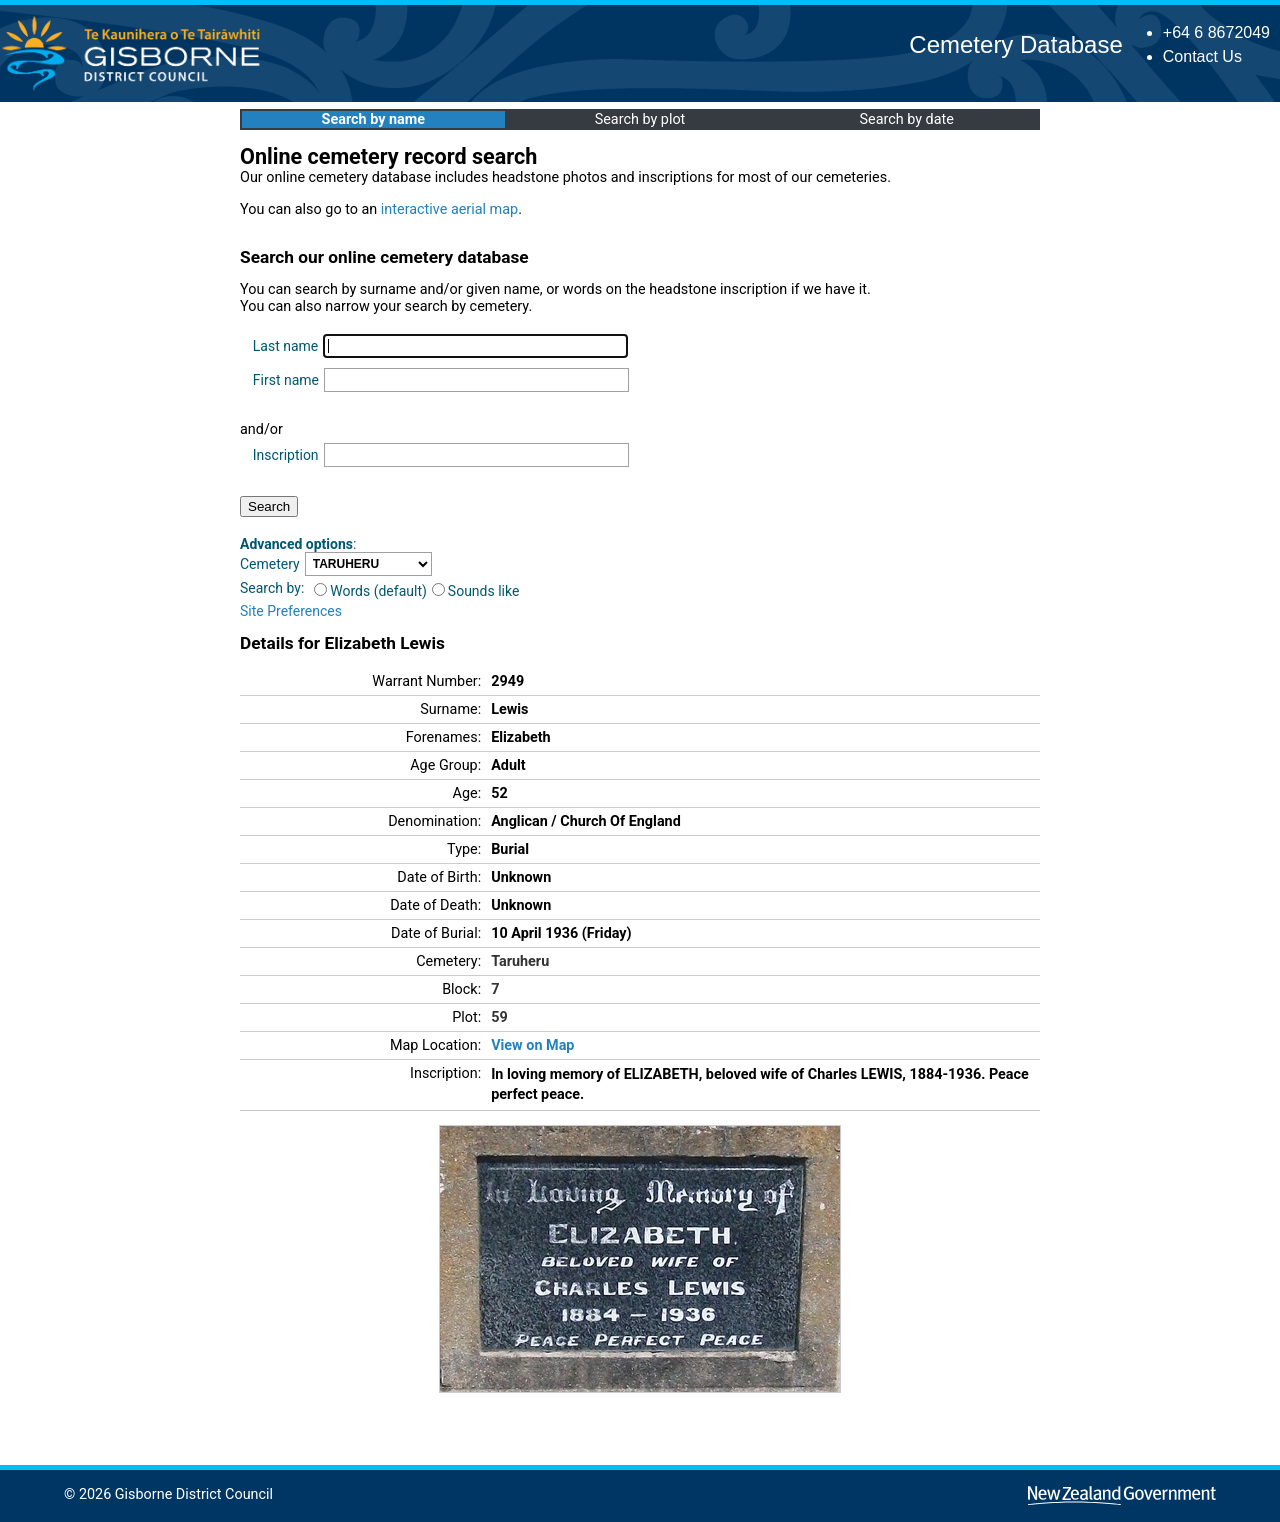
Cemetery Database (1015, 44)
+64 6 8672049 (1216, 32)
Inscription (286, 455)
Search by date (906, 119)
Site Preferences (291, 611)
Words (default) (370, 591)
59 (499, 1017)
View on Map (532, 1045)
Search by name (373, 119)
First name (286, 380)
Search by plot (640, 119)
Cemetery (270, 564)
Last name (285, 346)
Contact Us (1202, 56)
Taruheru (520, 961)
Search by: (272, 588)
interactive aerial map (449, 209)
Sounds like (476, 591)
